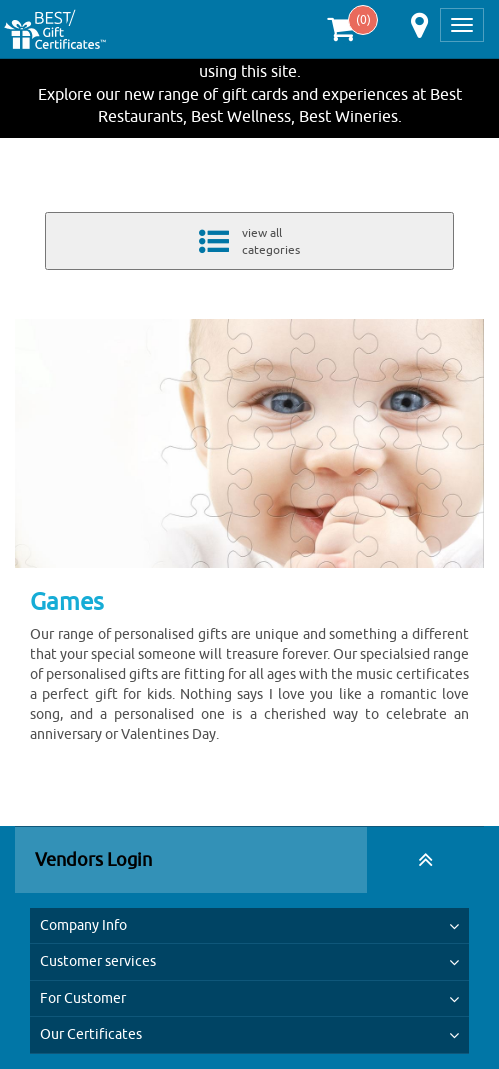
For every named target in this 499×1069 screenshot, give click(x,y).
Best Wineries (348, 116)
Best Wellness (241, 116)
